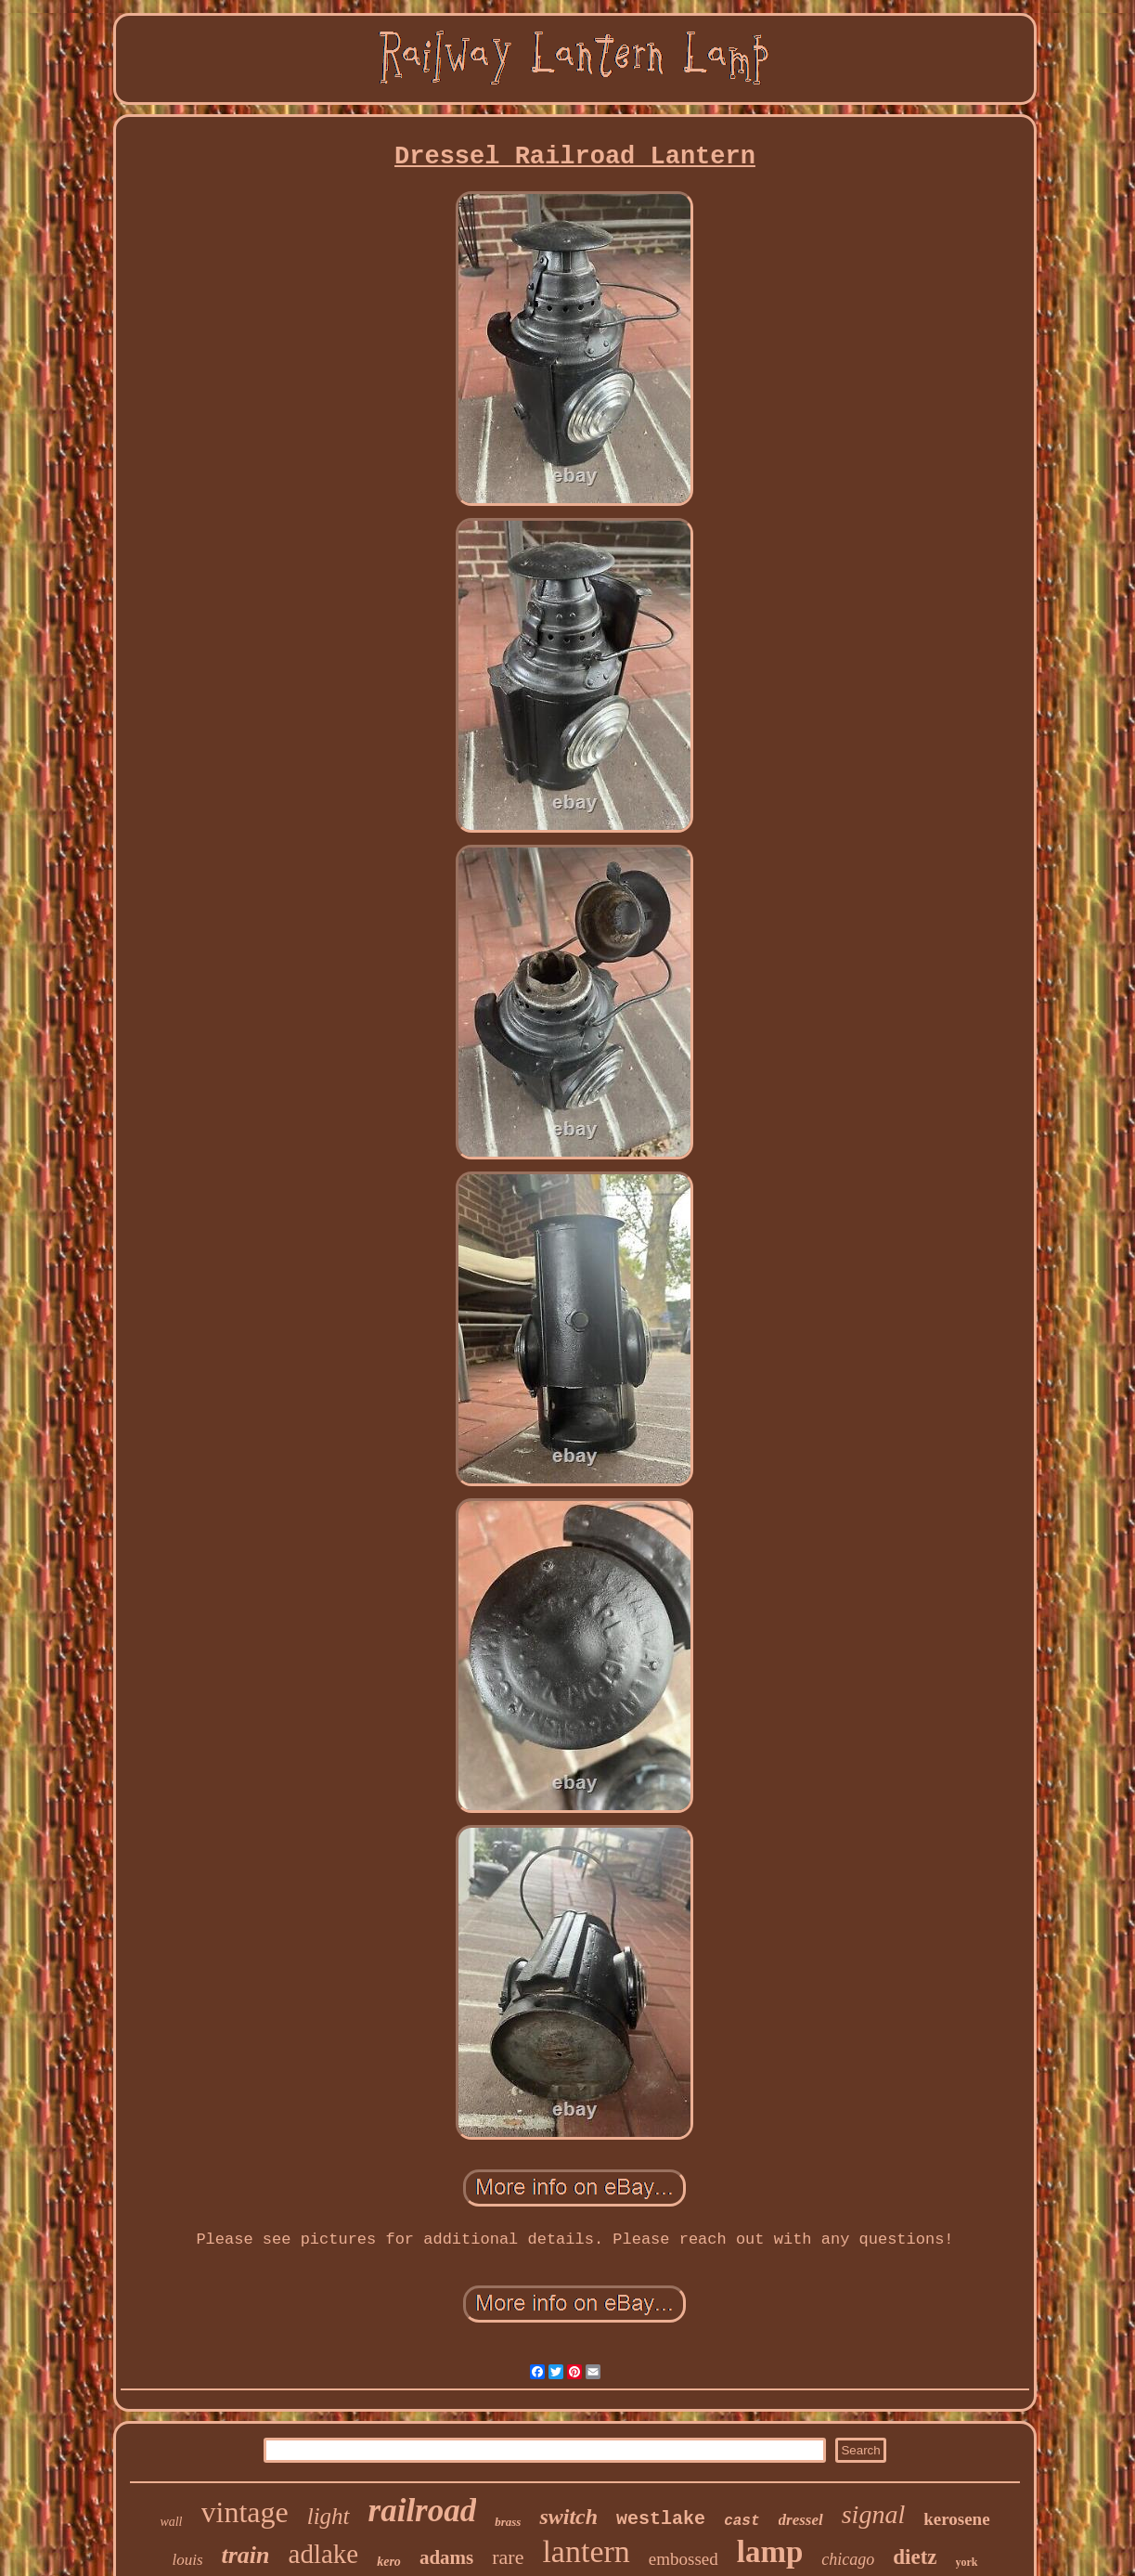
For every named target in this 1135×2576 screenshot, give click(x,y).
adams (446, 2557)
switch (568, 2517)
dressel (801, 2520)
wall (171, 2522)
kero (389, 2562)
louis (187, 2560)
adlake (324, 2554)
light (328, 2516)
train (246, 2555)
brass (508, 2522)
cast (741, 2521)
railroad (422, 2510)
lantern (585, 2551)
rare (507, 2557)
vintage (245, 2512)
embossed (683, 2559)
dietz (914, 2557)
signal (873, 2514)
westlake (660, 2519)
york (967, 2562)
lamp (770, 2552)
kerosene (956, 2519)
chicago (847, 2559)
